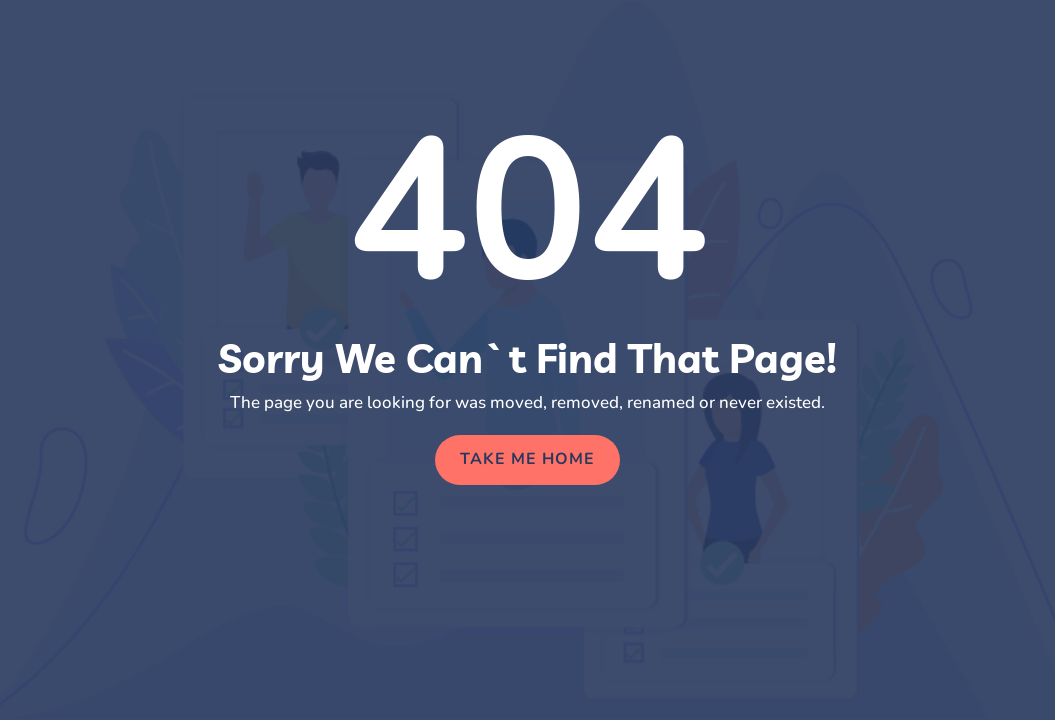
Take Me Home (527, 459)
